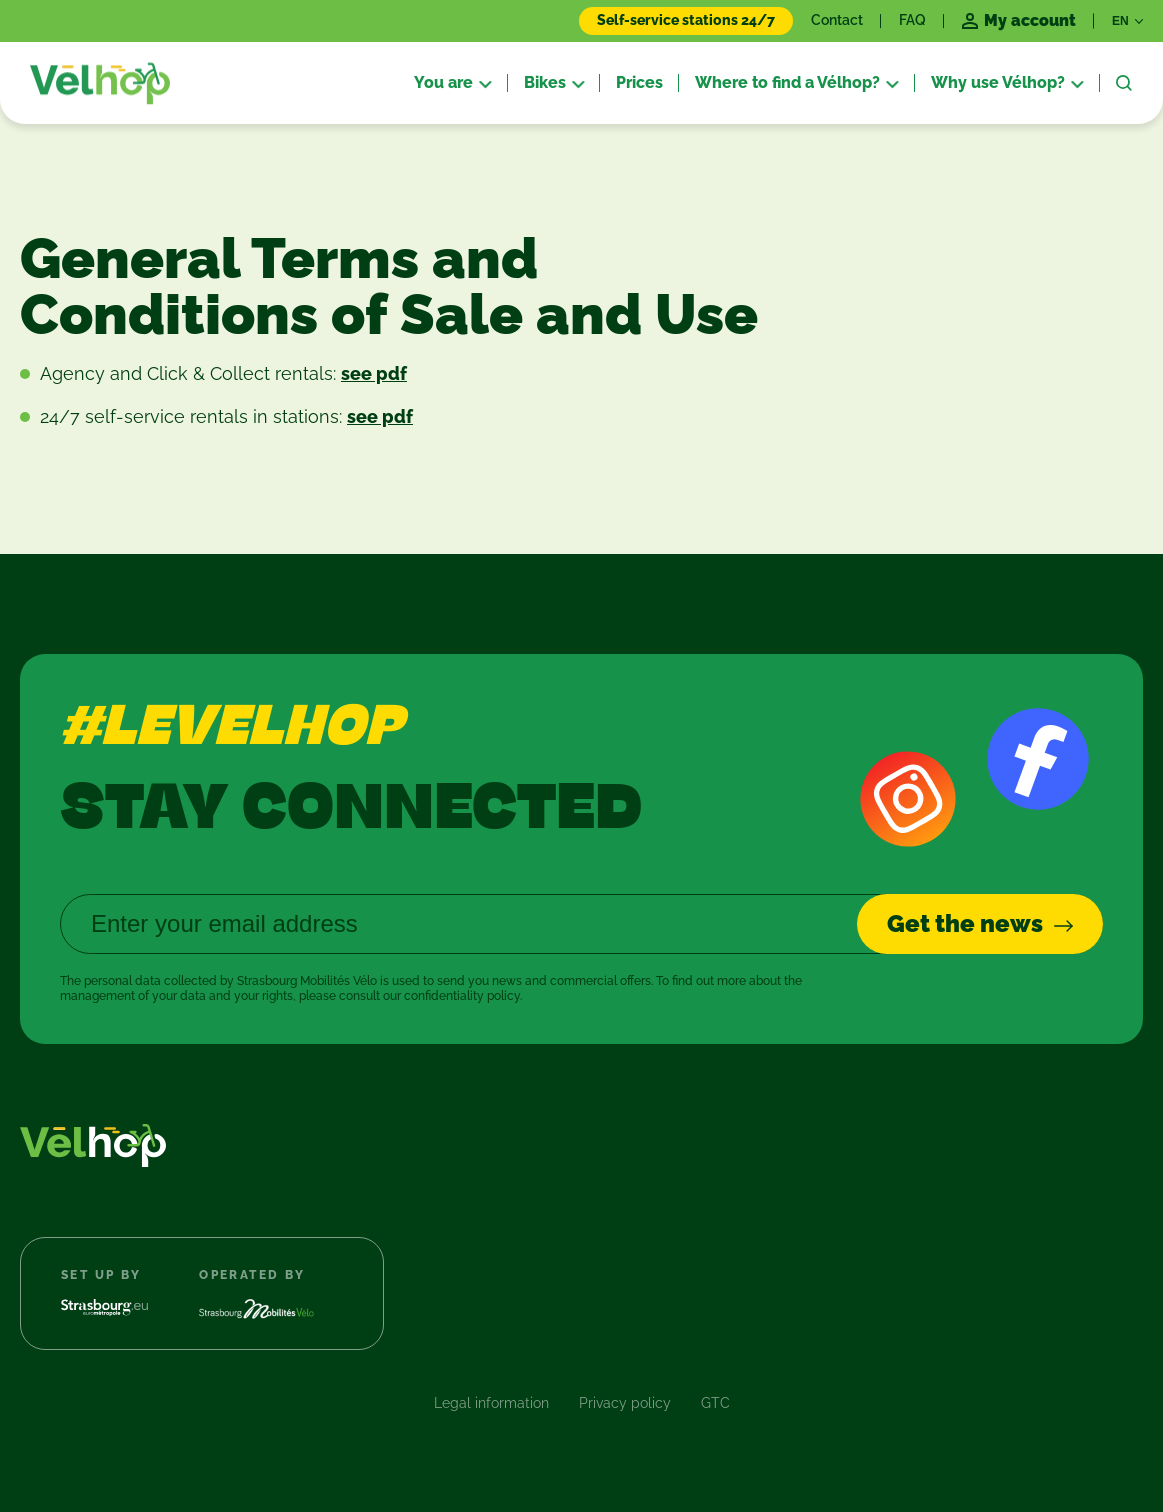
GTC (715, 1403)
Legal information (491, 1403)
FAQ (912, 20)
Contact (837, 20)
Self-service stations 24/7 (686, 20)
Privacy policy (625, 1403)
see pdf (374, 373)
